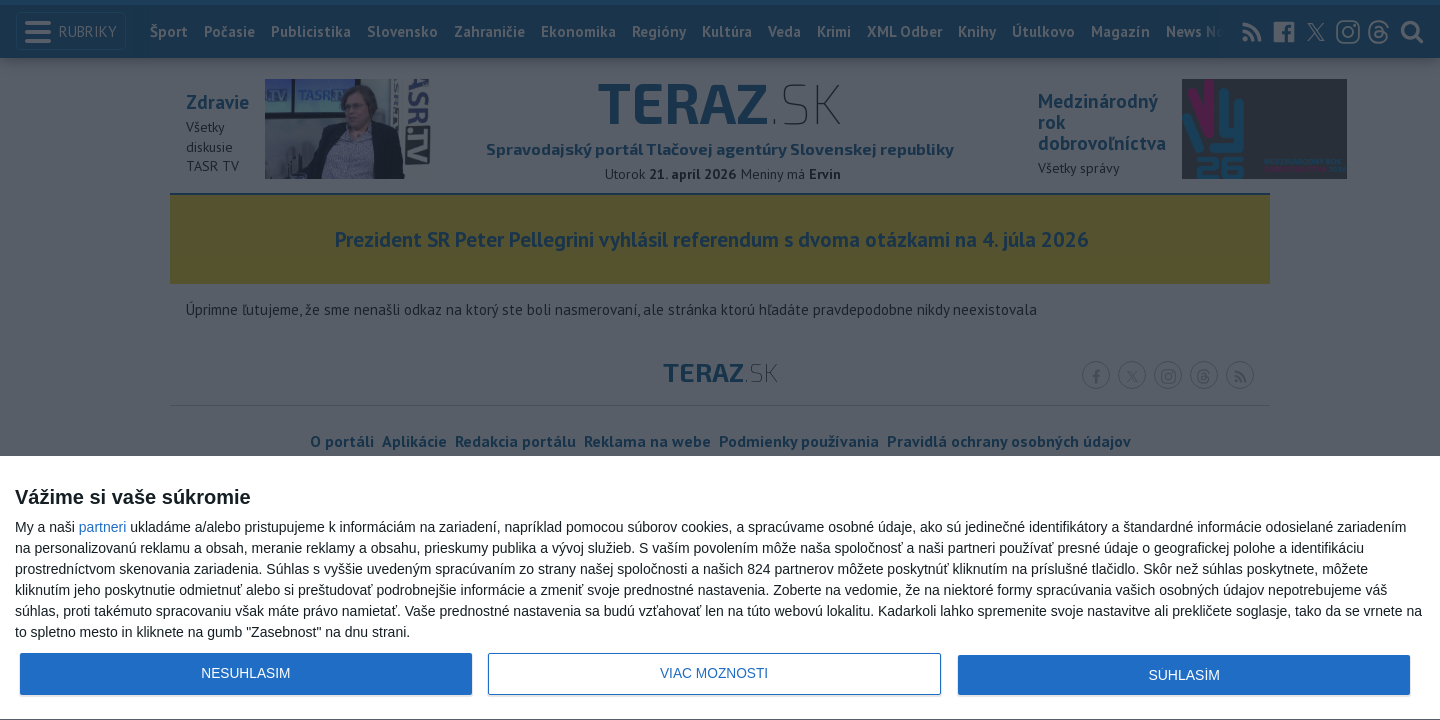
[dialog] (720, 588)
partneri (102, 527)
